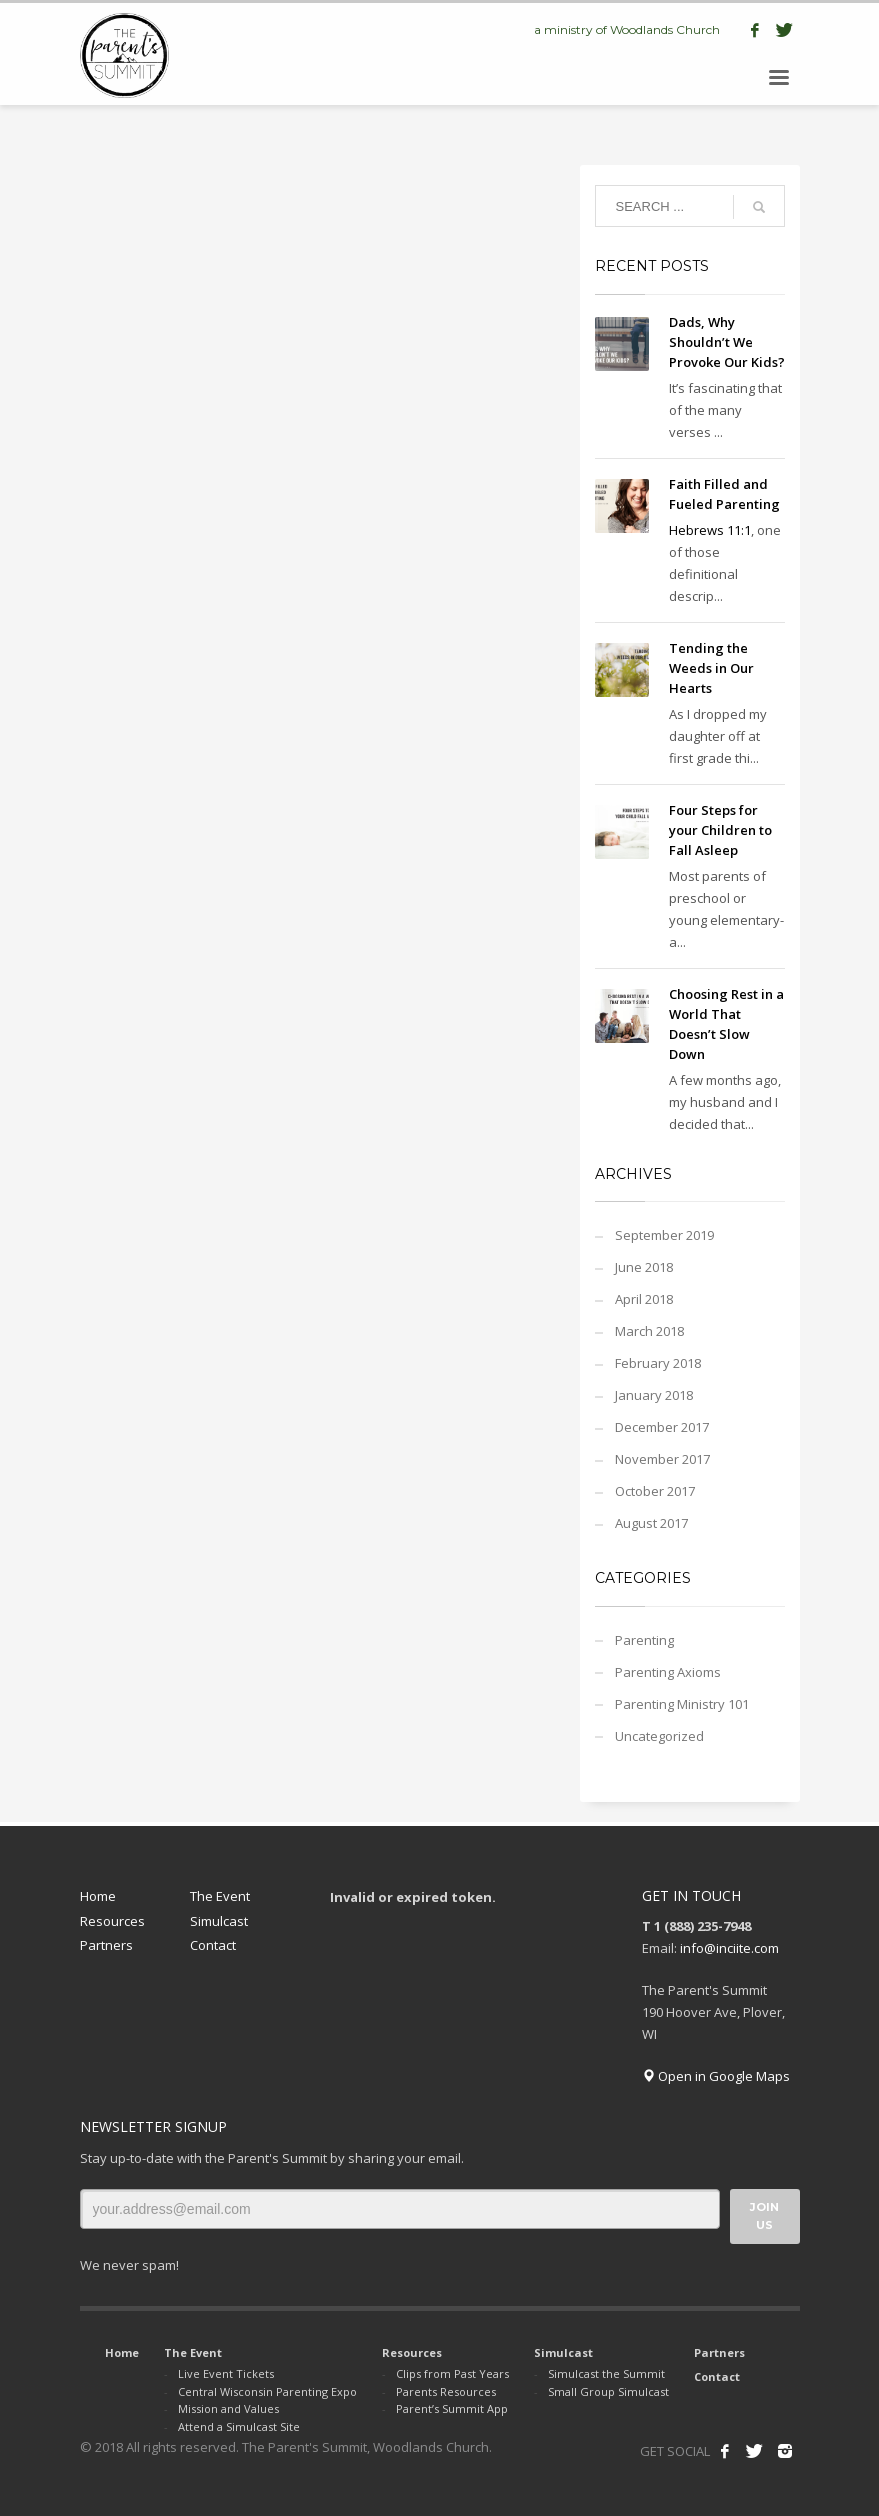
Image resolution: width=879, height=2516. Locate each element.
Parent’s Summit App (452, 2408)
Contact (213, 1945)
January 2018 (654, 1395)
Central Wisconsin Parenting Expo (267, 2391)
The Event (220, 1896)
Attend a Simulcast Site (239, 2426)
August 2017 (651, 1523)
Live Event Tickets (226, 2373)
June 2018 (644, 1267)
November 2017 (662, 1459)
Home (98, 1896)
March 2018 (649, 1331)
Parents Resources (446, 2391)
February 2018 (658, 1363)
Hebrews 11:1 (710, 530)
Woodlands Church (665, 29)
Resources (112, 1921)
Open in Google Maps (716, 2076)
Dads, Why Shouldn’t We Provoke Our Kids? (727, 342)
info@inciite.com (729, 1948)
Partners (106, 1945)
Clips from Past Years (452, 2373)
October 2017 (655, 1491)
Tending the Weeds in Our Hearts (711, 668)
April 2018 (644, 1299)
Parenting (644, 1640)
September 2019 (664, 1235)
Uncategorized (659, 1736)
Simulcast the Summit (606, 2373)
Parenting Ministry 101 (682, 1704)
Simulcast (219, 1921)
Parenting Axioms (668, 1672)
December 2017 (662, 1427)
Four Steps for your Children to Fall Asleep (720, 830)
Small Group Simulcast (608, 2391)
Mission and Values (228, 2408)
